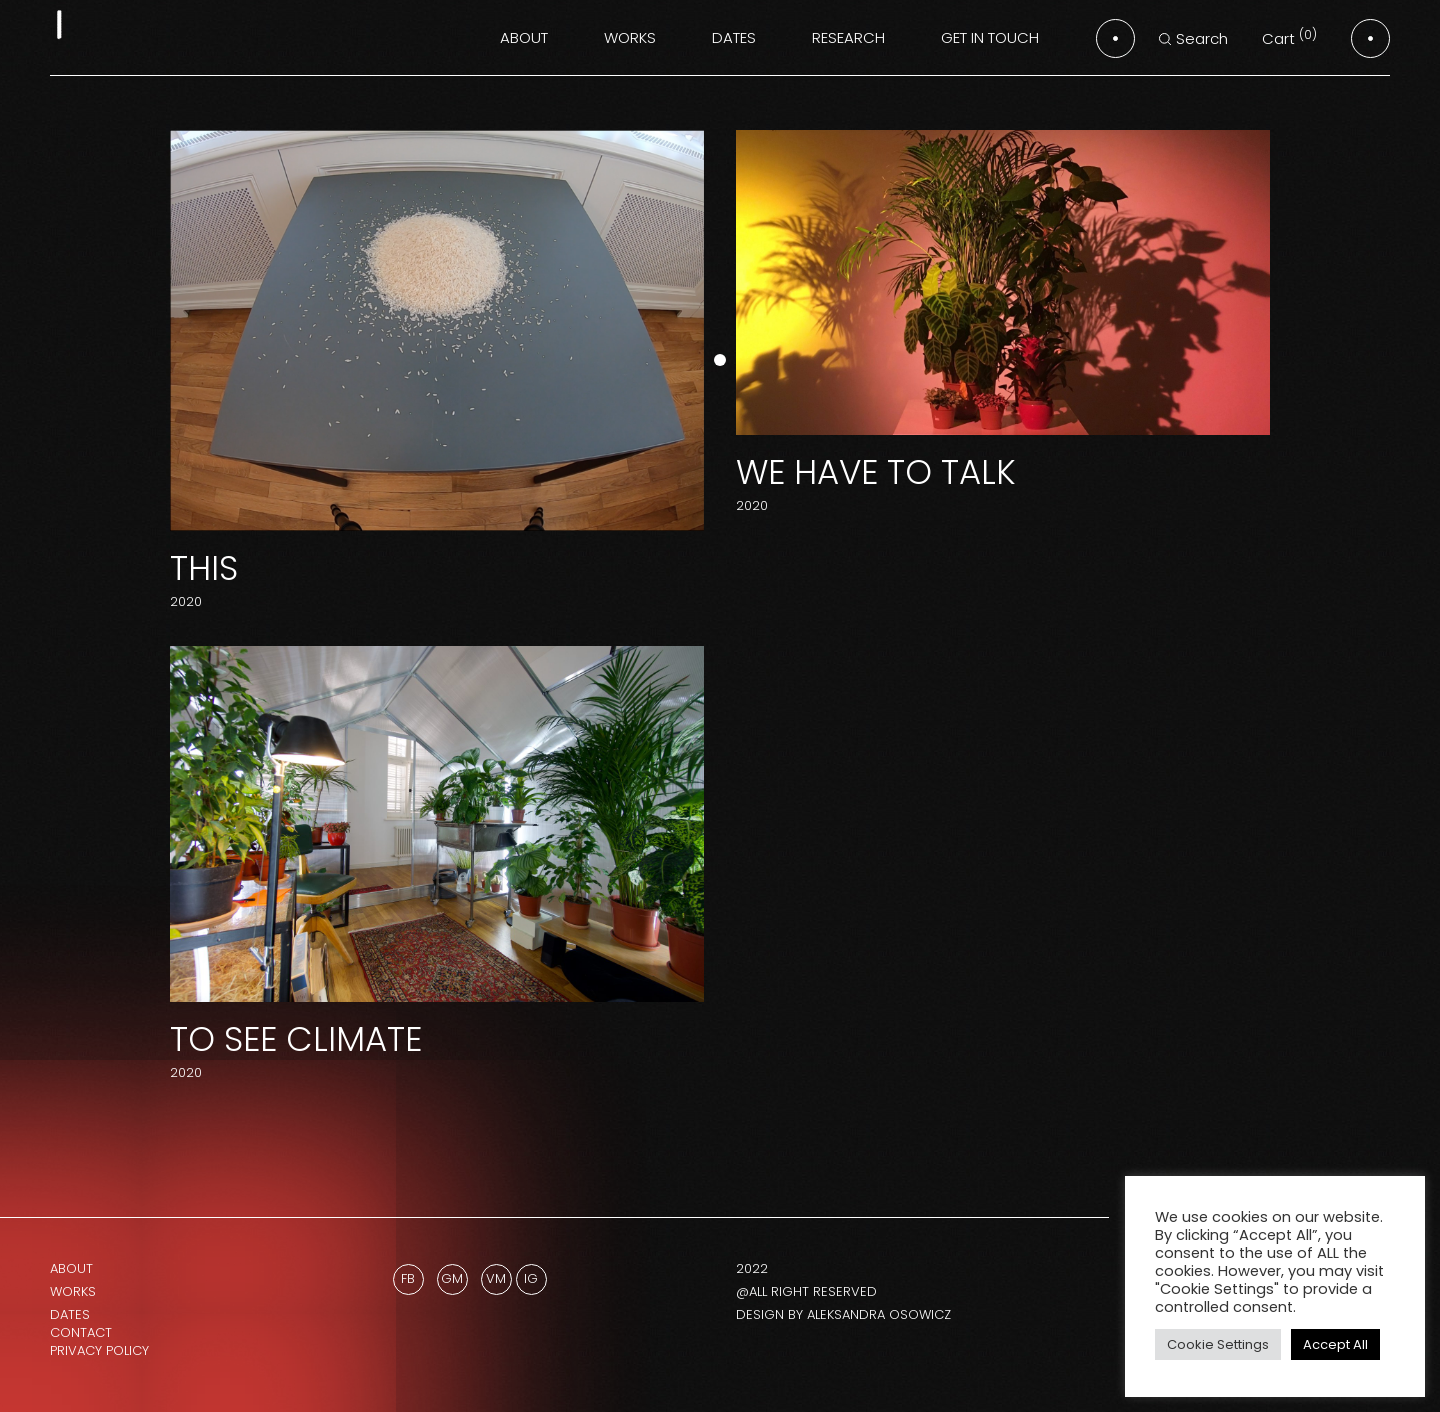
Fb (408, 1278)
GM (452, 1278)
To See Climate (296, 1039)
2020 (186, 601)
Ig (531, 1278)
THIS (204, 568)
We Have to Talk (876, 472)
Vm (496, 1278)
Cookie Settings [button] (1218, 1344)
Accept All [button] (1335, 1344)
